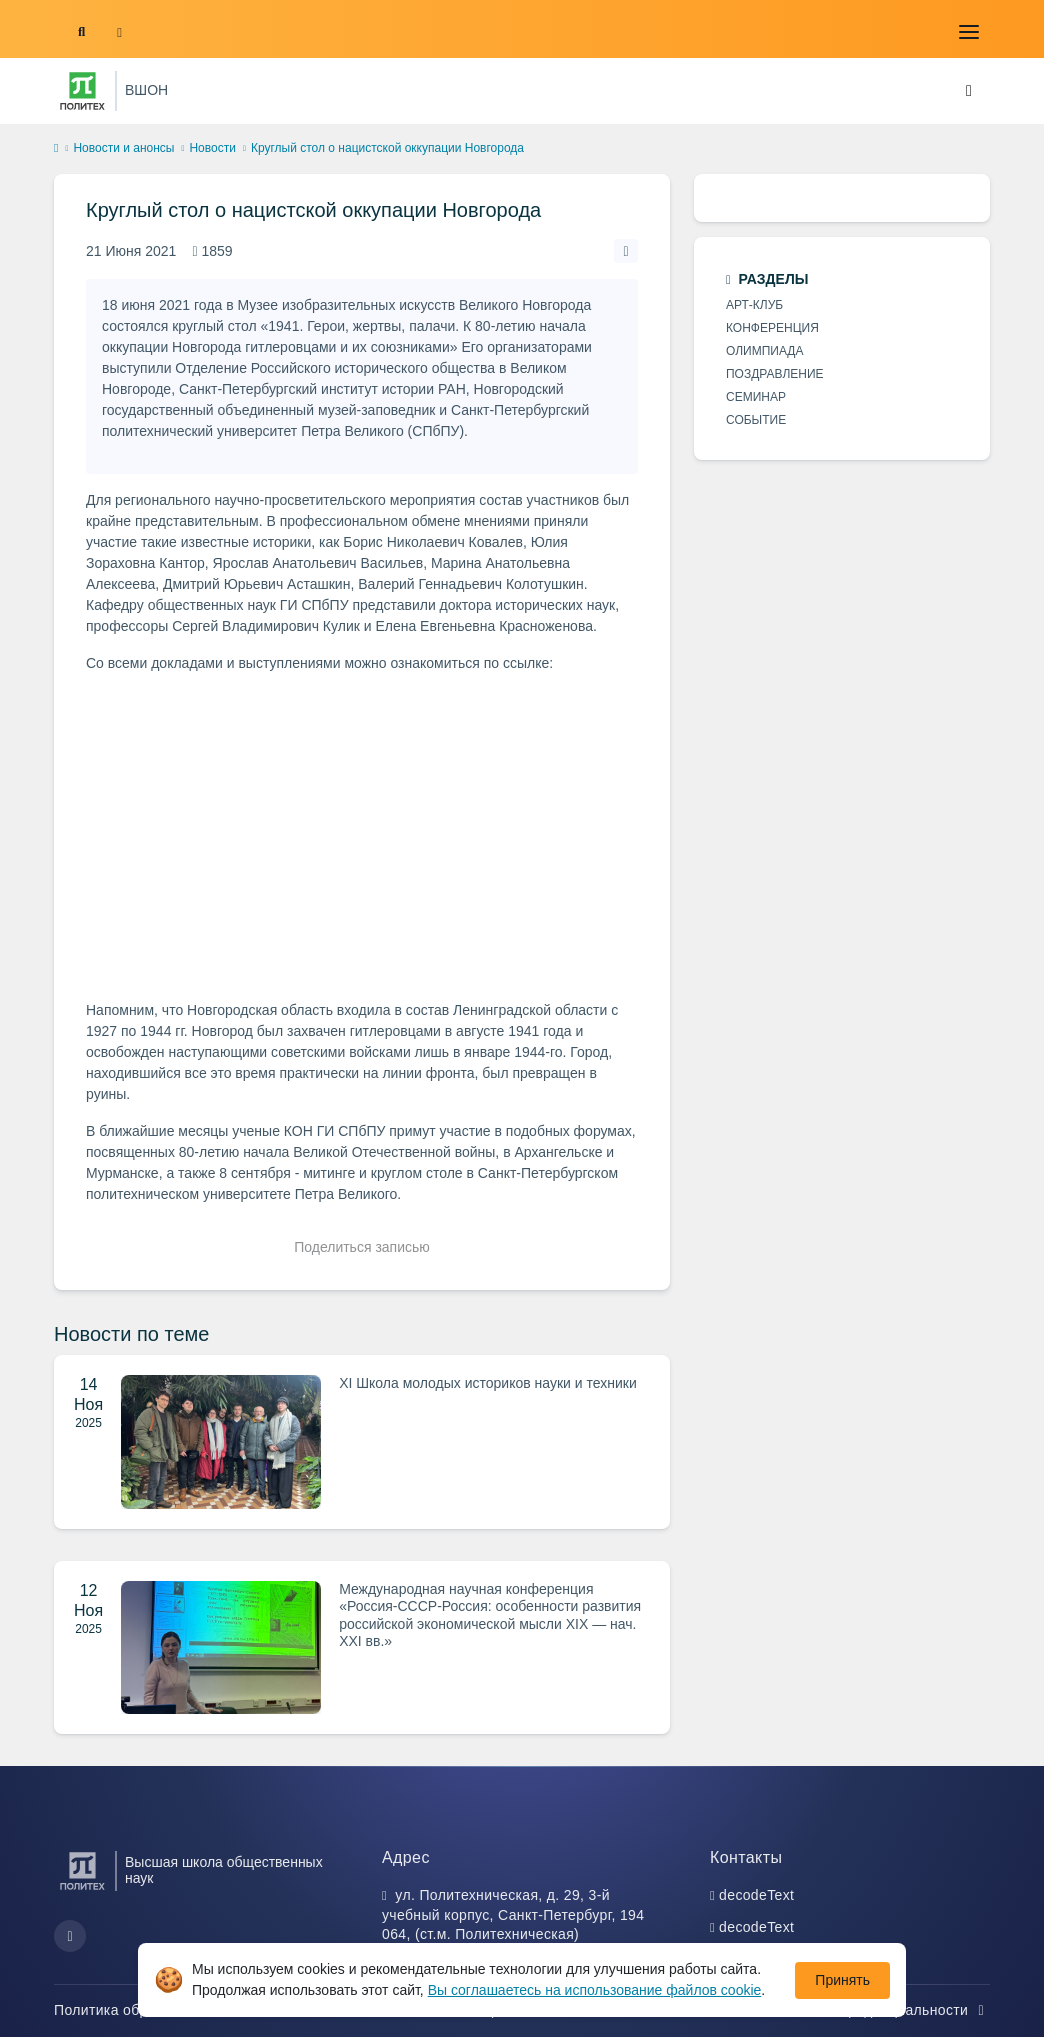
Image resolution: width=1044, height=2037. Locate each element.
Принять (842, 1980)
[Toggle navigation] (969, 32)
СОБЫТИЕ (756, 420)
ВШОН (146, 90)
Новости (212, 148)
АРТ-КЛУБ (754, 305)
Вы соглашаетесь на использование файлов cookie (595, 1990)
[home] (56, 149)
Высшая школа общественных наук (224, 1870)
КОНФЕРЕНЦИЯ (772, 328)
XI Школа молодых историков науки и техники (488, 1383)
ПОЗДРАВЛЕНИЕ (775, 374)
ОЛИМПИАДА (764, 351)
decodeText (756, 1895)
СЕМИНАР (756, 397)
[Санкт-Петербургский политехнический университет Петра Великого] (82, 91)
